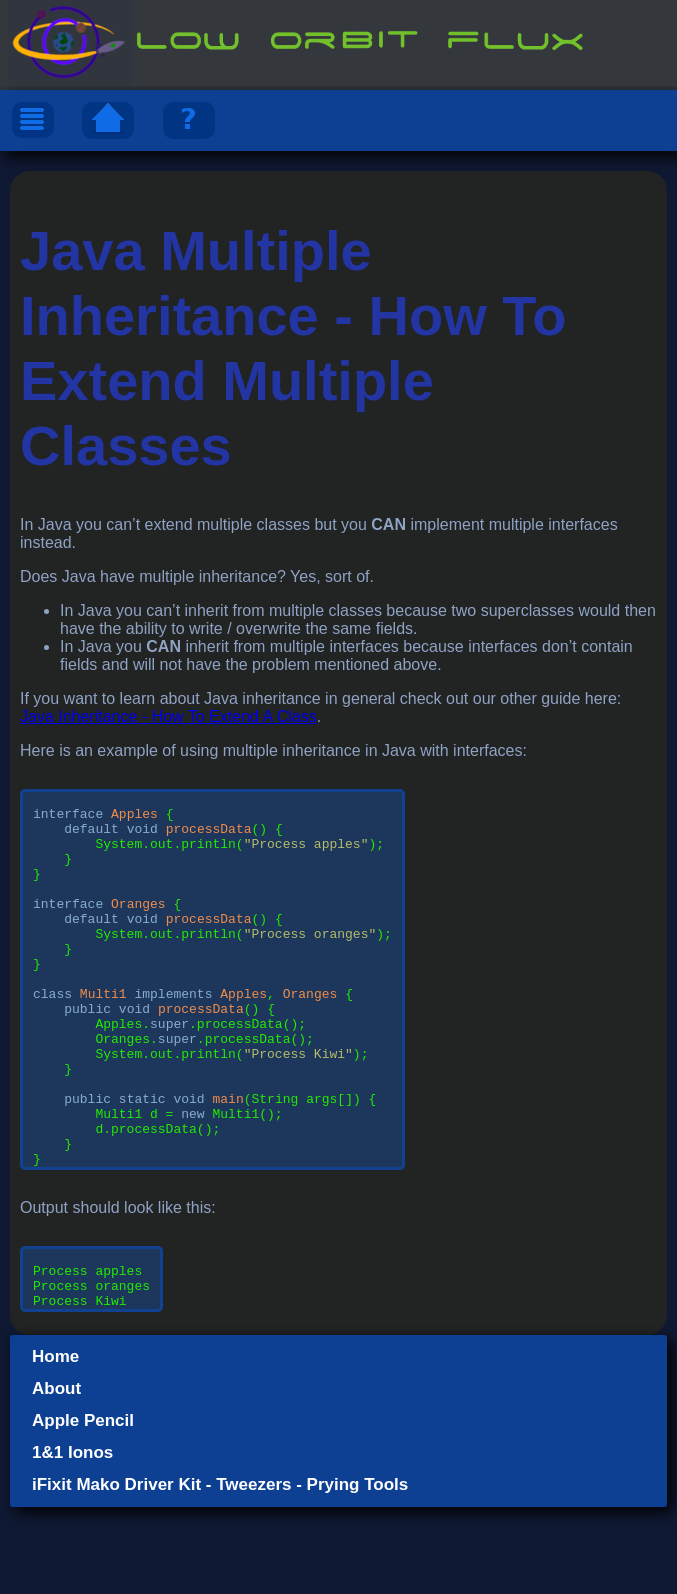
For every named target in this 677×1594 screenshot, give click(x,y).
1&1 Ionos (72, 1539)
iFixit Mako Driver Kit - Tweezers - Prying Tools (220, 1571)
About (56, 1475)
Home (55, 1443)
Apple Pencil (83, 1507)
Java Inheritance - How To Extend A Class (168, 716)
